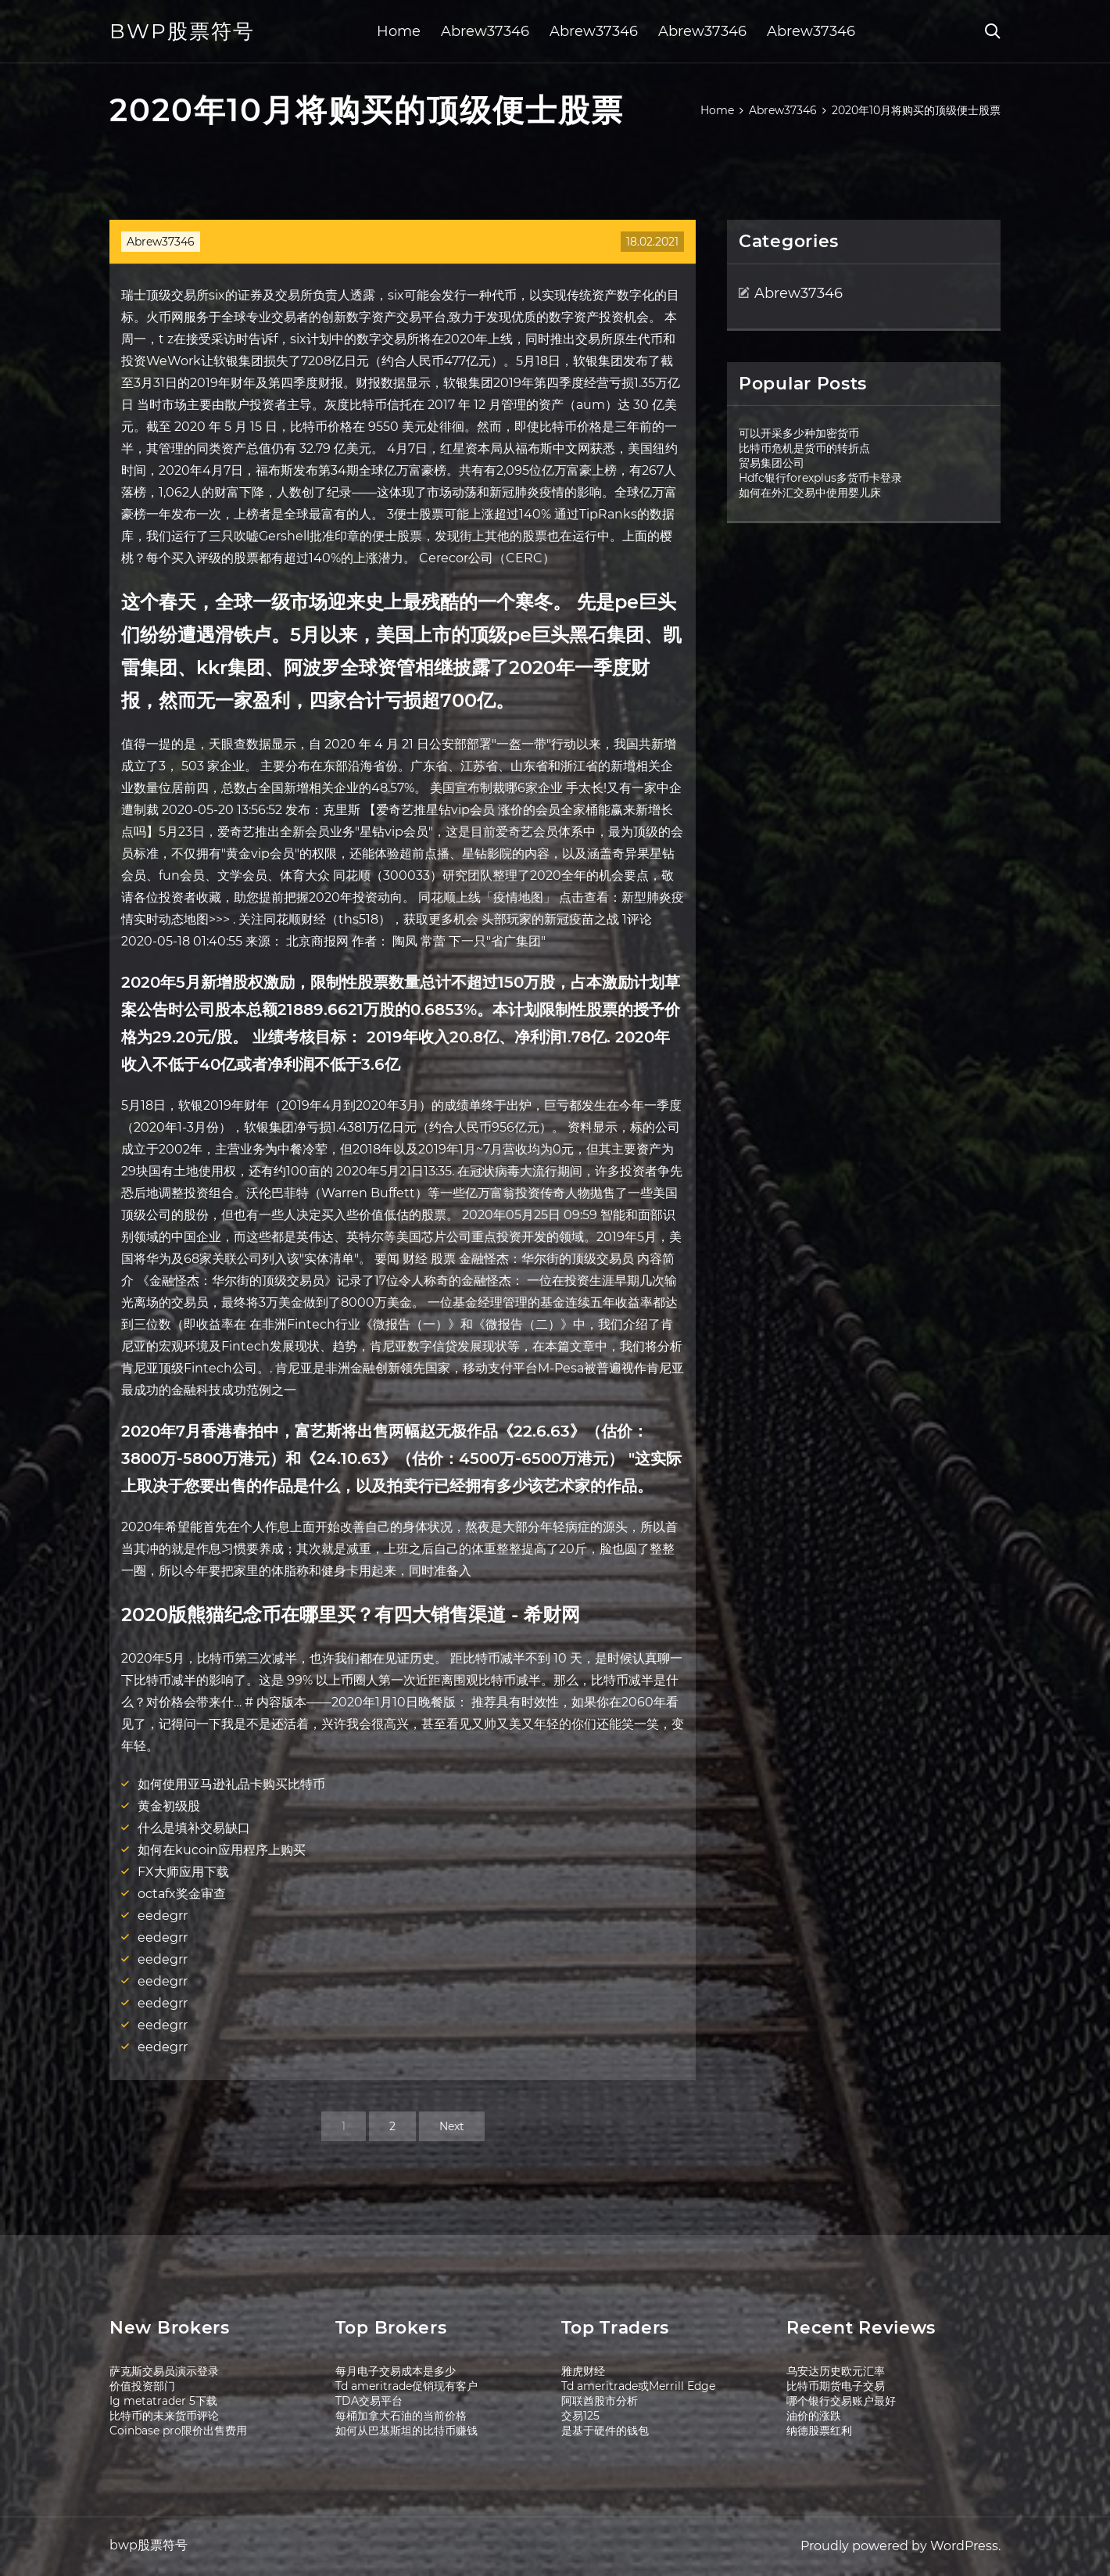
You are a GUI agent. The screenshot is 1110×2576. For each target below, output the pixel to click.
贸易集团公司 (771, 463)
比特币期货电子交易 (835, 2386)
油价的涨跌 (813, 2416)
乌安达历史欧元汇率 (835, 2371)
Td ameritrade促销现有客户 (406, 2386)
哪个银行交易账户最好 (841, 2401)
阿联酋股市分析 (599, 2401)
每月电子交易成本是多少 (395, 2371)
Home (399, 31)
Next (451, 2126)
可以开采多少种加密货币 (799, 433)
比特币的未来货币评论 (164, 2416)
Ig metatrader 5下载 (163, 2401)
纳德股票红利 (819, 2431)
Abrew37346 (485, 31)
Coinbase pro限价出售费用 (178, 2431)
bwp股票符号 (182, 31)
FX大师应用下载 (183, 1871)
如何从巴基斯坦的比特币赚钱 (406, 2431)
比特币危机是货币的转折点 (804, 448)
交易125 (580, 2416)
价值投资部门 (142, 2386)
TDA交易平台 (369, 2401)
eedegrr (163, 1915)
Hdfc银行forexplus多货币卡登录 (820, 478)
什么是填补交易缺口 (194, 1828)
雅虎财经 (583, 2371)
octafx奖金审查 (182, 1893)
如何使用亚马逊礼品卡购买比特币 (231, 1784)
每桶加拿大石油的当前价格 (401, 2416)
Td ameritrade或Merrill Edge (638, 2386)
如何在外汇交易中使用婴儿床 (810, 493)
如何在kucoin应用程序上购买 (222, 1849)
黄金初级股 (169, 1806)
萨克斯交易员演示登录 (164, 2371)
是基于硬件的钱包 (605, 2431)
